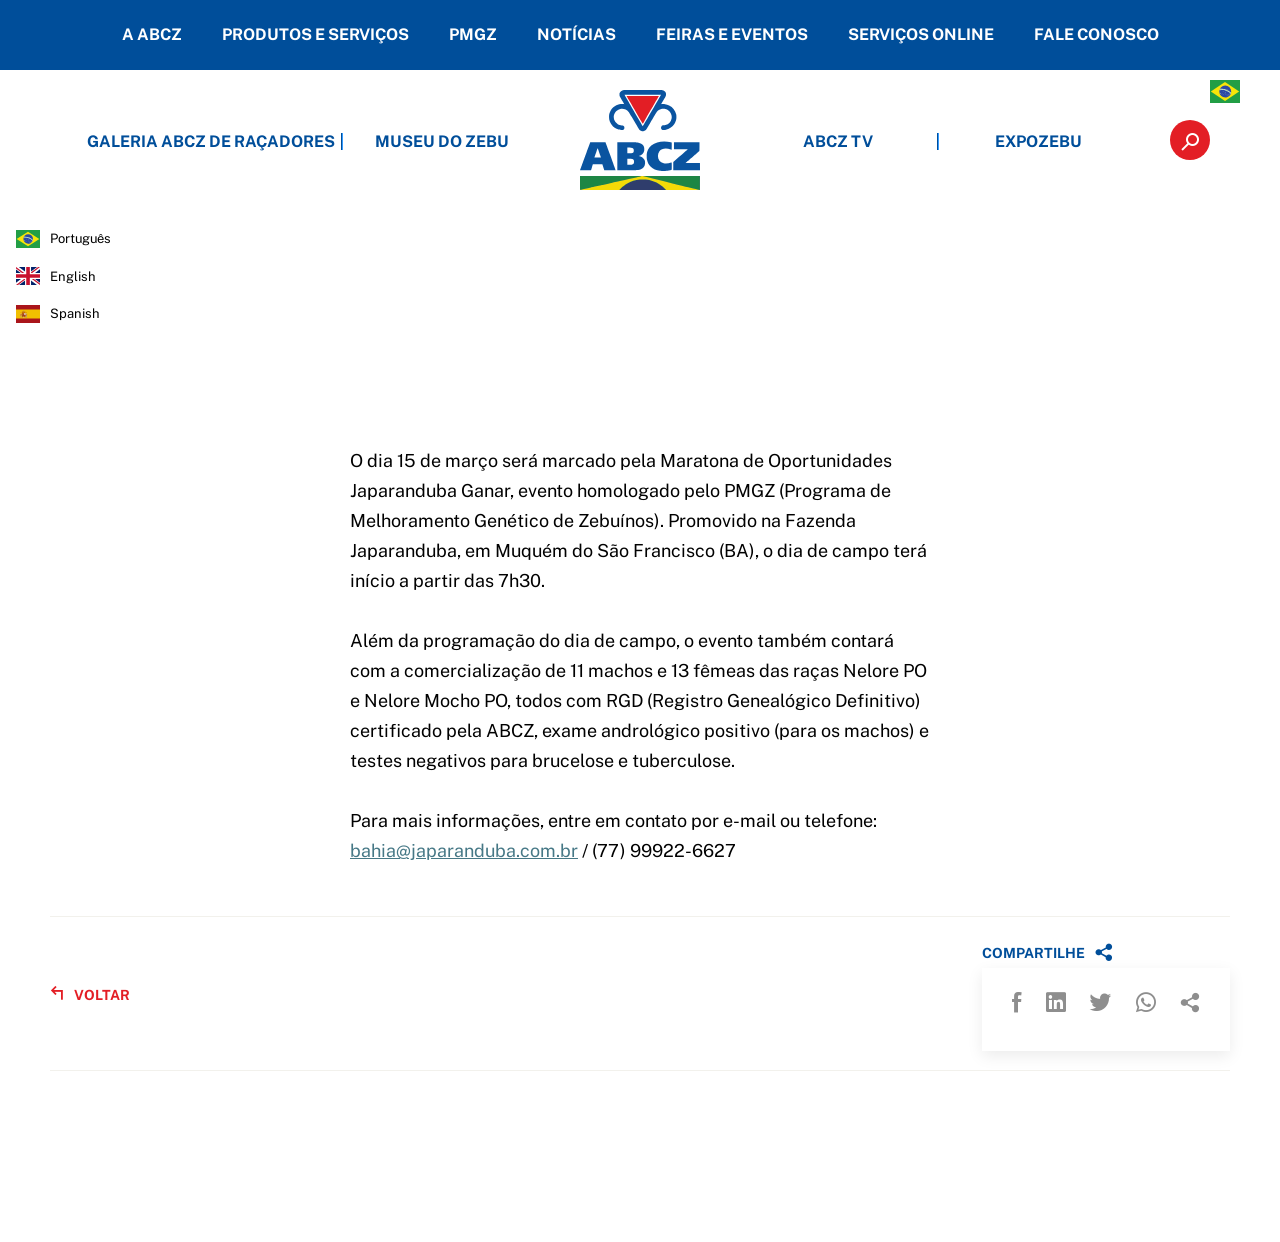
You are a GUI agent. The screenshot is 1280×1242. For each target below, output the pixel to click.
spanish (75, 313)
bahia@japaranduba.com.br (464, 850)
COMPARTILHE (1047, 952)
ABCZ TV (838, 141)
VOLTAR (90, 994)
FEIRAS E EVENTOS (732, 34)
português (80, 238)
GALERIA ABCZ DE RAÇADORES (242, 141)
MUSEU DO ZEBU (442, 141)
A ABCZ (152, 34)
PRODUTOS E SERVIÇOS (315, 34)
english (73, 276)
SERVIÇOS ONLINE (921, 34)
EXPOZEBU (1038, 141)
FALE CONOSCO (1096, 34)
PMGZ (473, 34)
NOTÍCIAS (576, 34)
